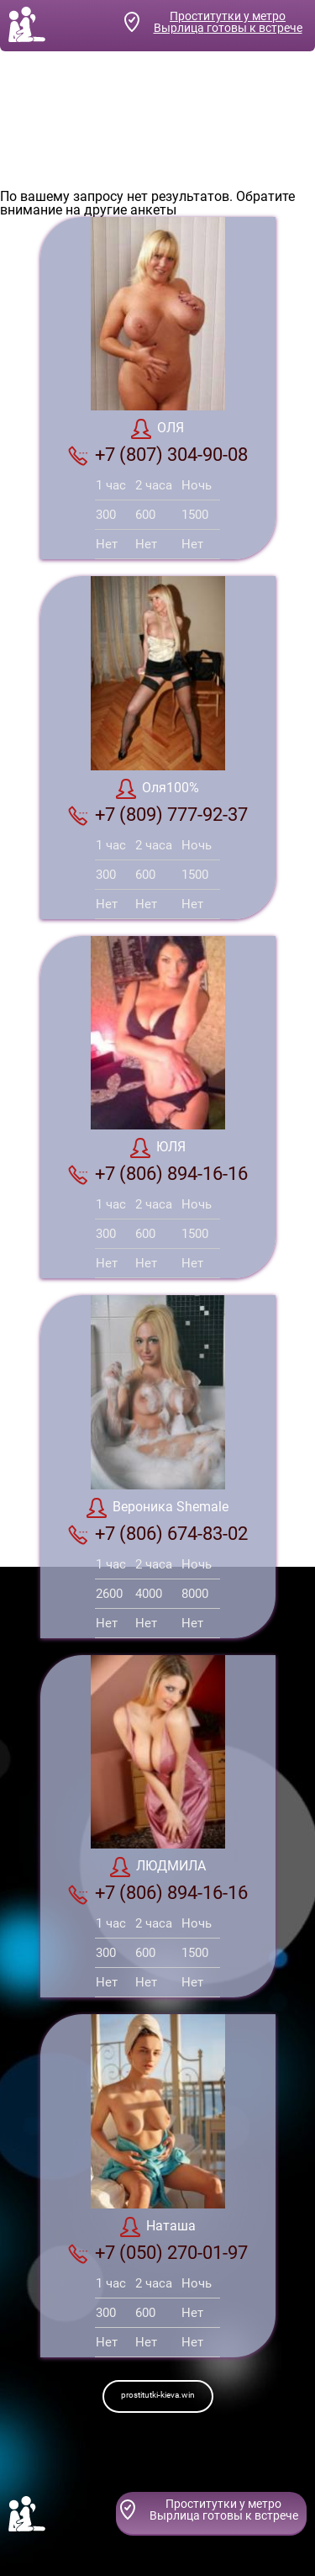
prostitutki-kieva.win (158, 2394)
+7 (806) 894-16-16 (158, 1174)
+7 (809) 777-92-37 (158, 815)
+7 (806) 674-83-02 (158, 1534)
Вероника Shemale (157, 1508)
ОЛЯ (157, 429)
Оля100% (157, 789)
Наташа (158, 2227)
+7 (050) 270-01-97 (158, 2253)
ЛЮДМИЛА (158, 1867)
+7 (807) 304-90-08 (158, 455)
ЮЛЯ (158, 1148)
